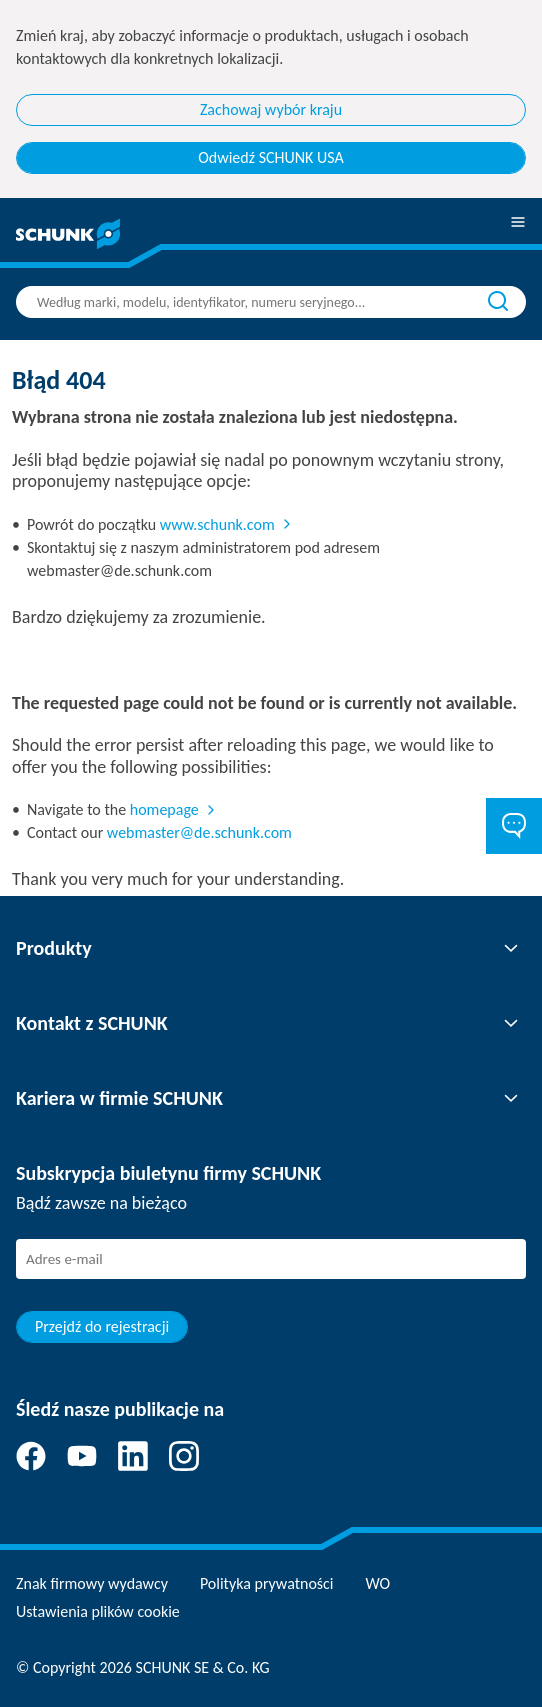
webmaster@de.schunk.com (199, 832)
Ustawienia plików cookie (98, 1611)
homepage (164, 809)
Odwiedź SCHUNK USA (271, 157)
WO (378, 1583)
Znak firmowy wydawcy (92, 1583)
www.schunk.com (217, 524)
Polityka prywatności (267, 1583)
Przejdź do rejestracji (102, 1326)
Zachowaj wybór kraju (271, 109)
